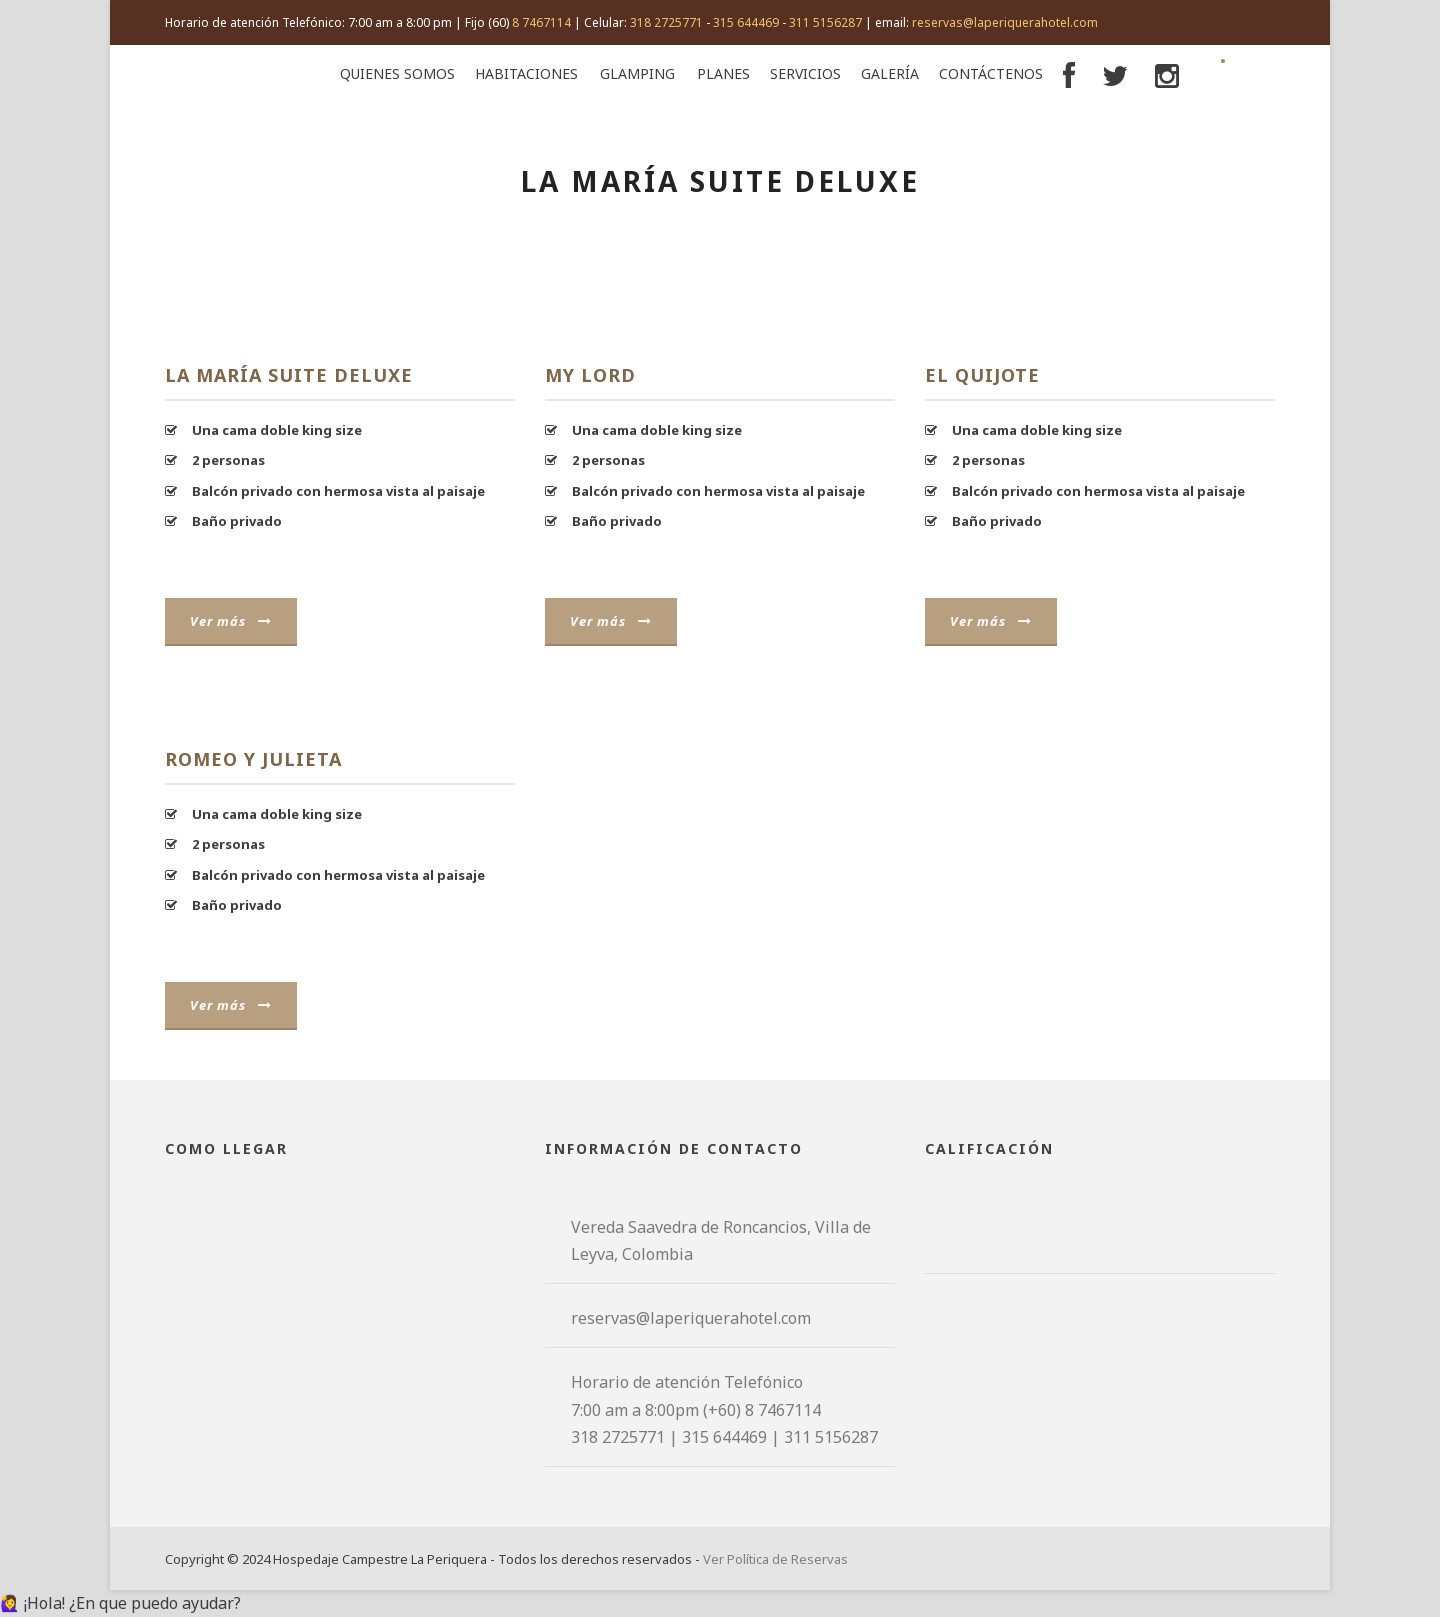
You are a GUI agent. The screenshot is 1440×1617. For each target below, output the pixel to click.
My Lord (590, 375)
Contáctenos (991, 73)
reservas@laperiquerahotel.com (1005, 22)
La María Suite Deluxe (289, 375)
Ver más (231, 621)
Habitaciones (526, 73)
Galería (890, 73)
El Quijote (982, 375)
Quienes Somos (397, 73)
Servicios (805, 73)
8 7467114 (541, 22)
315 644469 (746, 22)
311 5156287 (825, 22)
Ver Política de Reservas (775, 1559)
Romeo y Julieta (253, 759)
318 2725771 (666, 22)
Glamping (637, 73)
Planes (723, 73)
